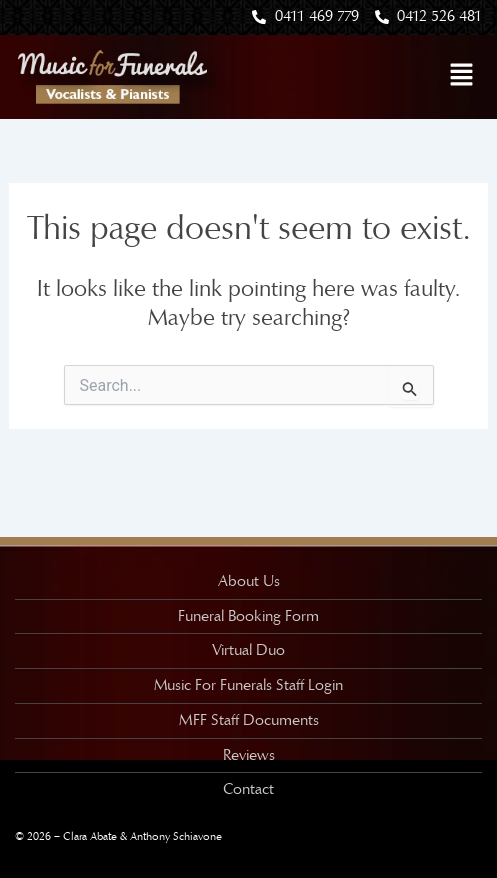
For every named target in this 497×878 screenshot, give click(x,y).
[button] (462, 76)
